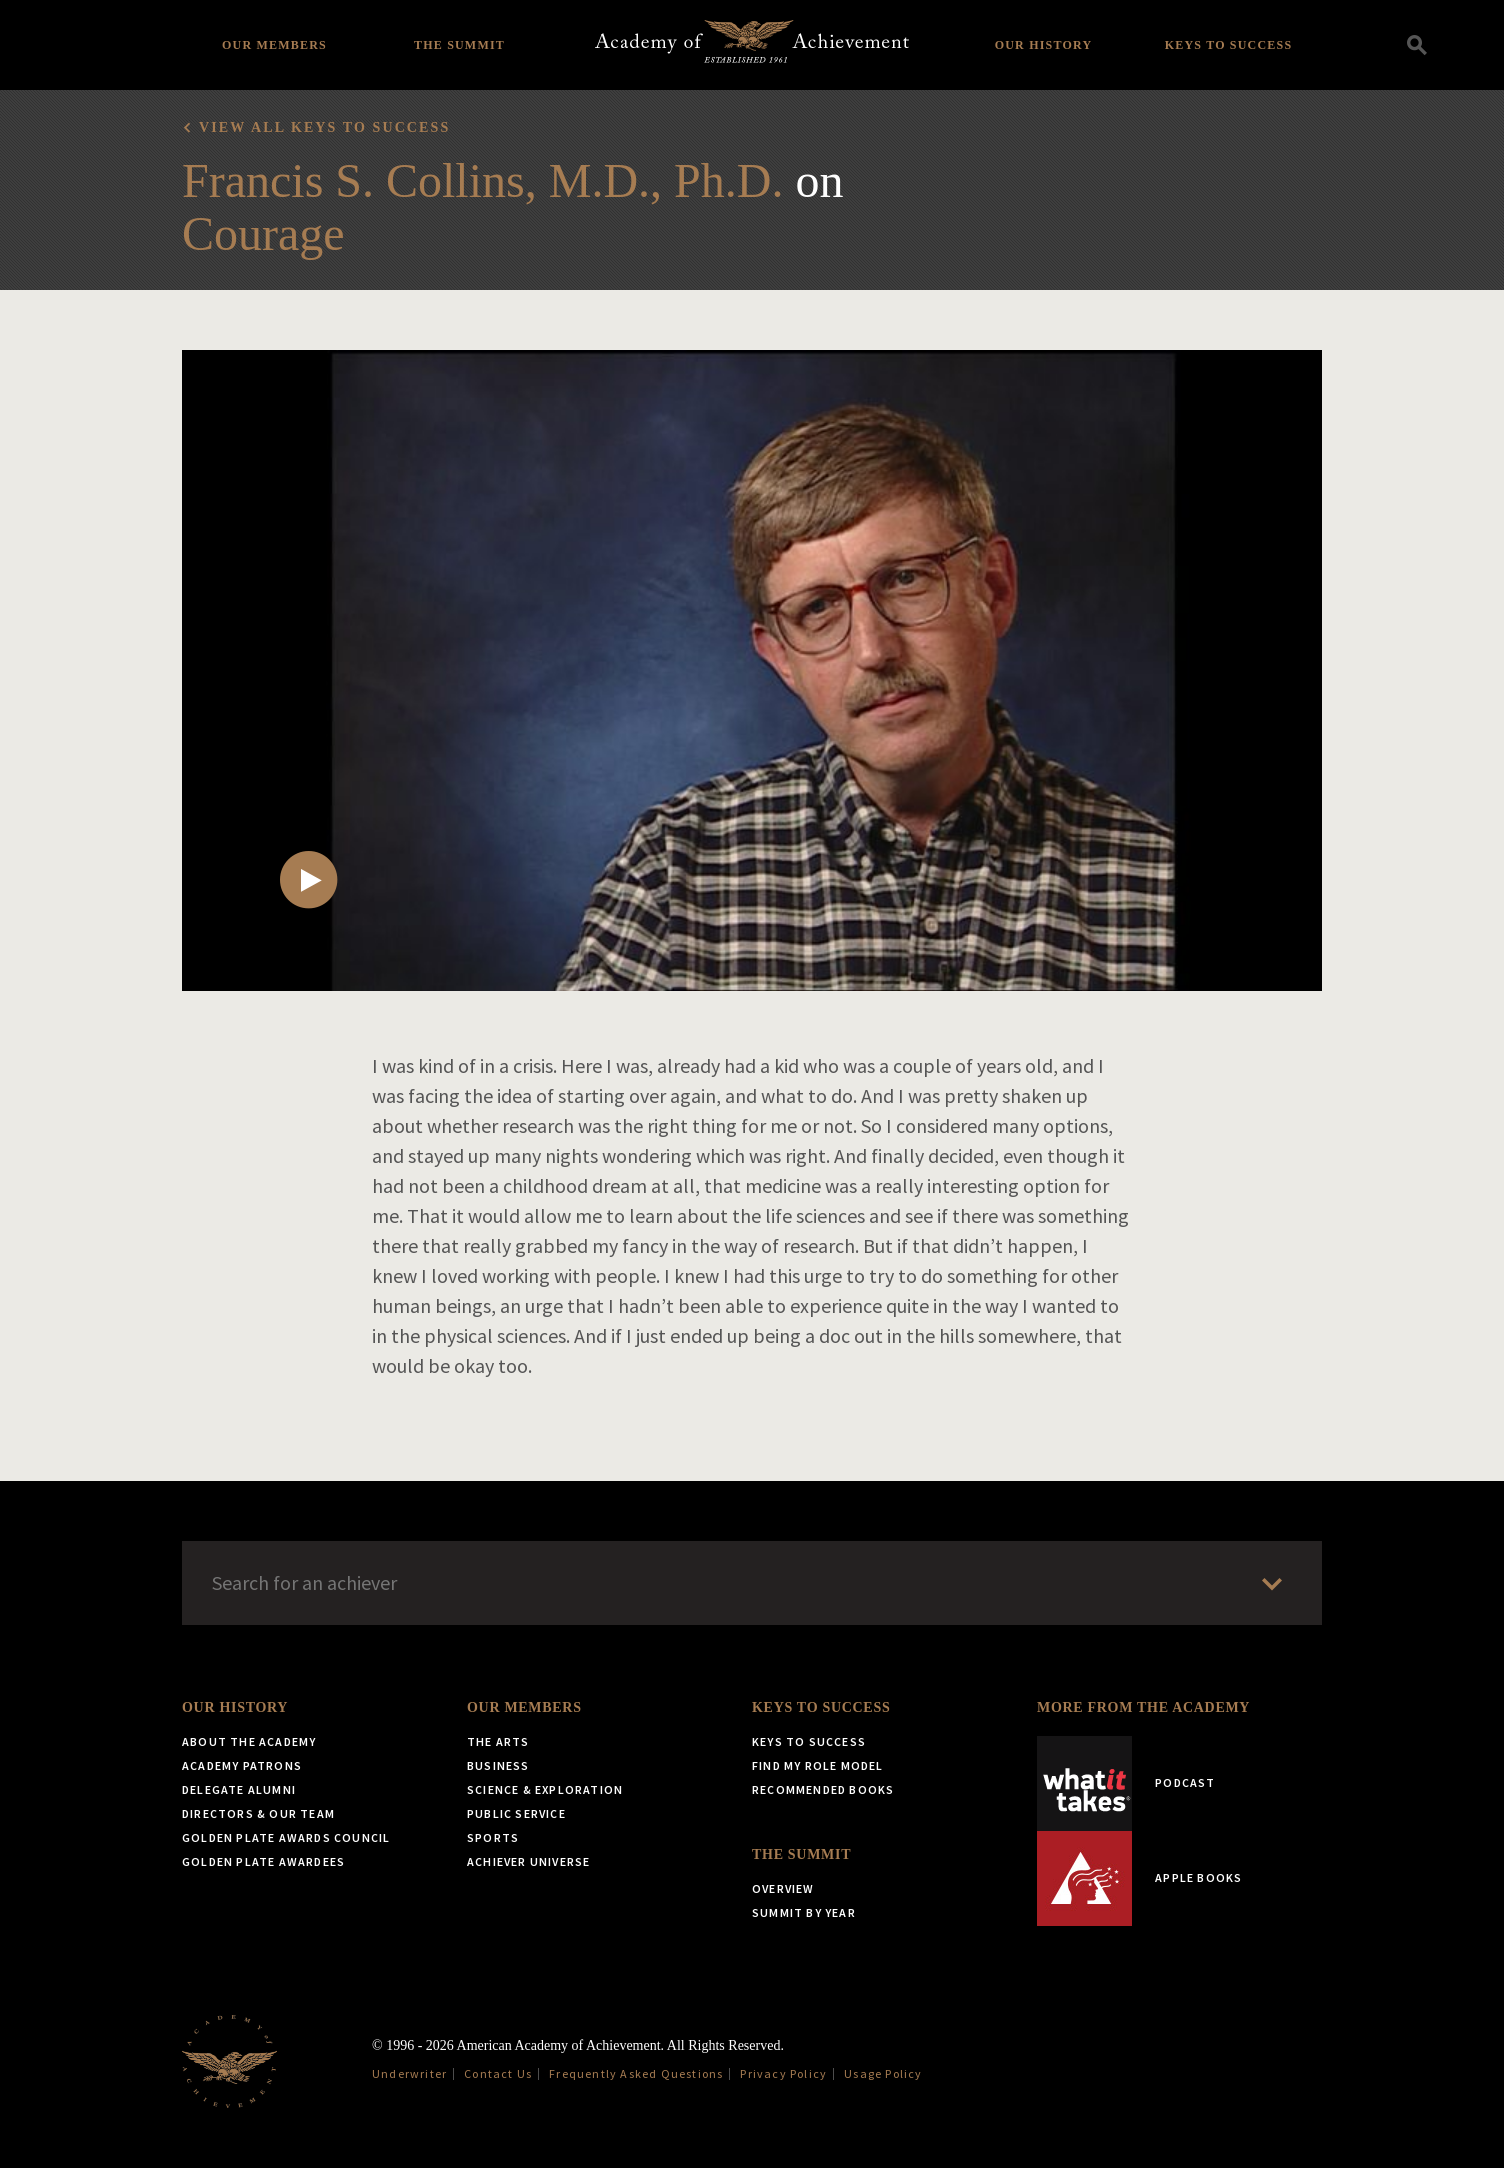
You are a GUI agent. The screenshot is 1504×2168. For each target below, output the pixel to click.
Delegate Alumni (239, 1789)
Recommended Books (823, 1789)
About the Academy (249, 1741)
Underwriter (409, 2073)
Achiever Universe (528, 1861)
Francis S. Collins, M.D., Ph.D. (482, 180)
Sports (493, 1837)
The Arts (498, 1741)
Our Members (274, 45)
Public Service (516, 1813)
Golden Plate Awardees (263, 1861)
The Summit (459, 45)
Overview (783, 1888)
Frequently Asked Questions (636, 2073)
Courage (263, 233)
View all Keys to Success (324, 127)
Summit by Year (804, 1912)
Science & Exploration (545, 1789)
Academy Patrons (242, 1765)
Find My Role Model (818, 1765)
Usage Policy (883, 2073)
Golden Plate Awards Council (286, 1837)
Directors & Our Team (258, 1813)
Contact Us (498, 2073)
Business (498, 1765)
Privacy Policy (783, 2073)
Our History (1044, 45)
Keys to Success (1229, 45)
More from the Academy (1143, 1707)
